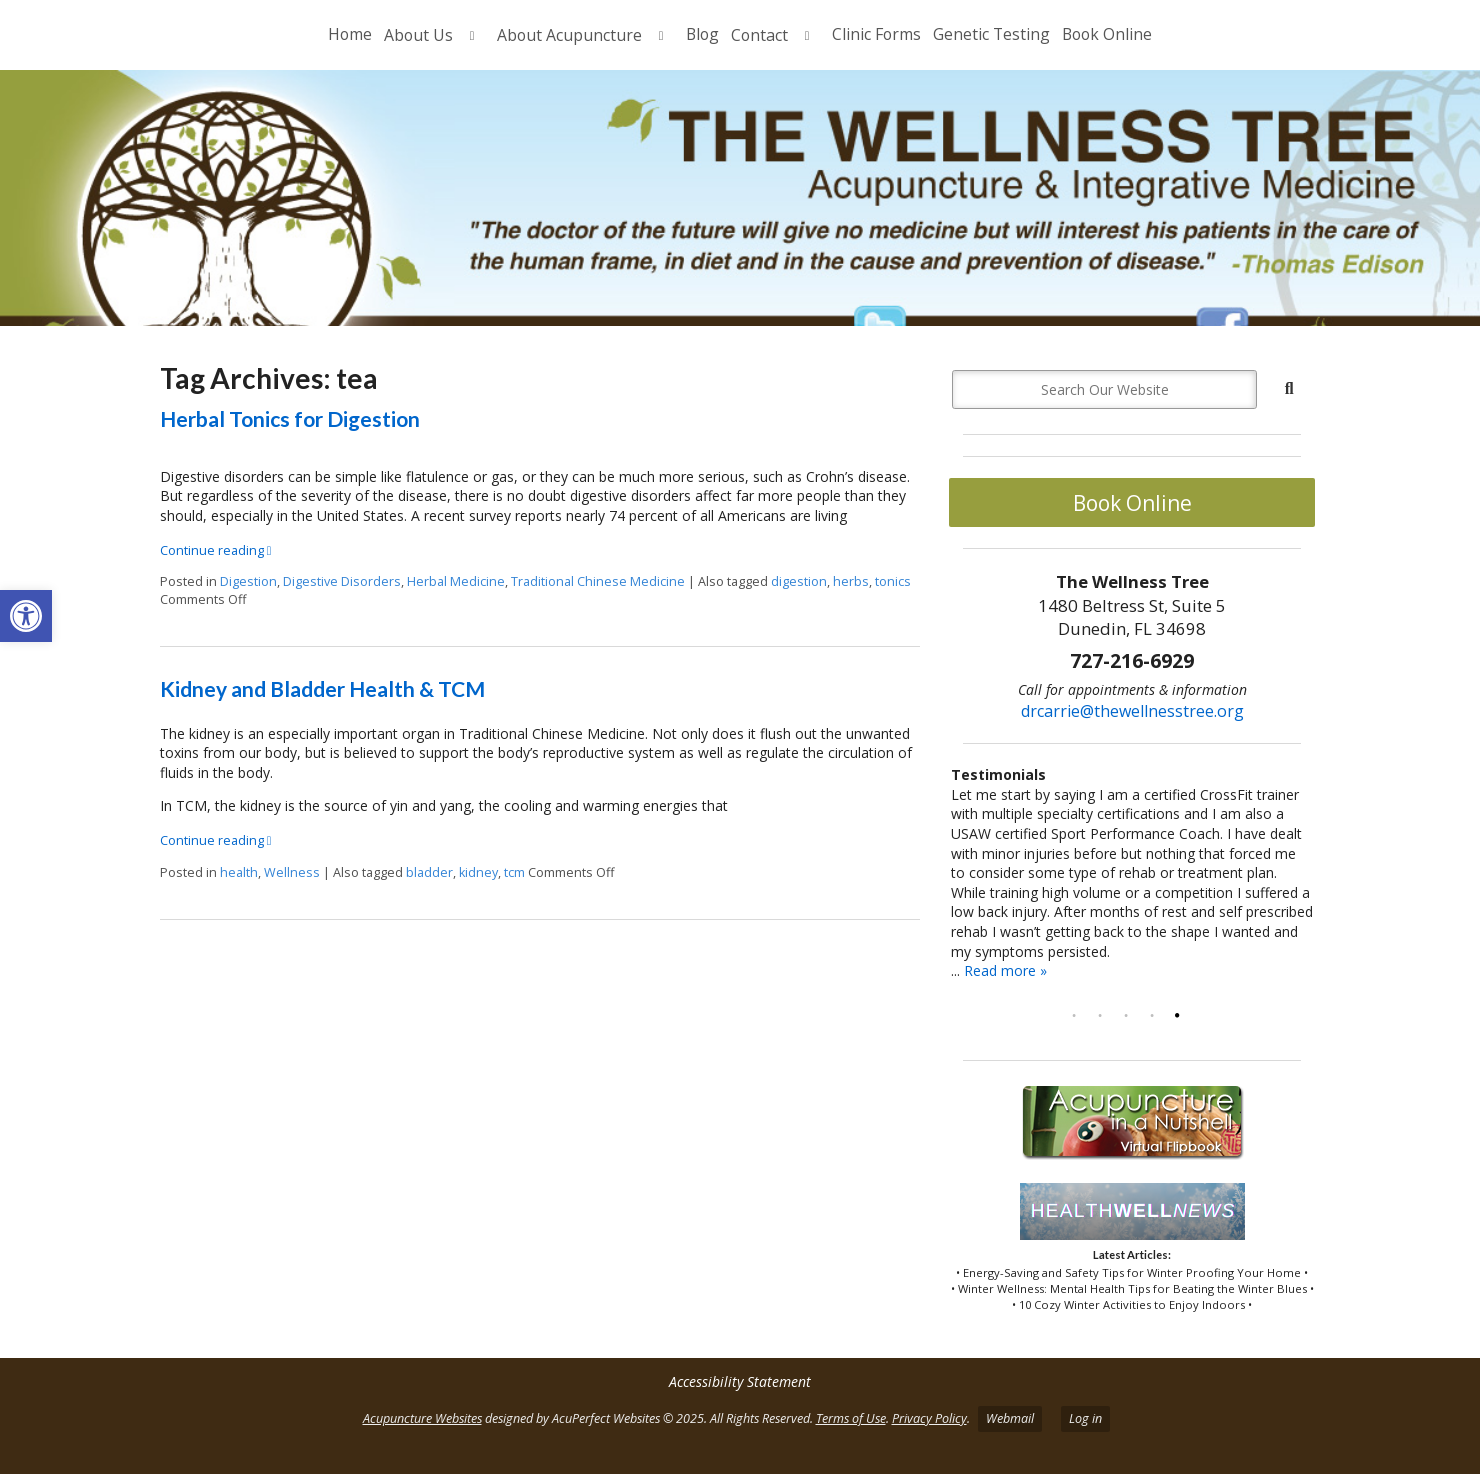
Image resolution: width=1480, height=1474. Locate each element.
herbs (851, 581)
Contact (759, 35)
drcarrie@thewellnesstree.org (1132, 711)
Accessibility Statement (740, 1381)
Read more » (1005, 970)
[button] (26, 616)
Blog (702, 34)
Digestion (248, 581)
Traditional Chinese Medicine (598, 581)
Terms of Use (851, 1418)
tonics (893, 581)
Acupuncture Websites (422, 1418)
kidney (478, 872)
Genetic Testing (991, 34)
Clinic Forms (876, 34)
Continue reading (216, 550)
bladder (429, 872)
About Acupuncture (569, 35)
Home (350, 34)
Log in (1085, 1418)
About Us (418, 35)
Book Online (1107, 34)
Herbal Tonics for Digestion (290, 418)
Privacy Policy (929, 1418)
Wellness (292, 872)
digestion (799, 581)
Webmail (1010, 1418)
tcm (514, 872)
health (239, 872)
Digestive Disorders (342, 581)
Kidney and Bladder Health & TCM (322, 688)
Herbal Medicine (456, 581)
